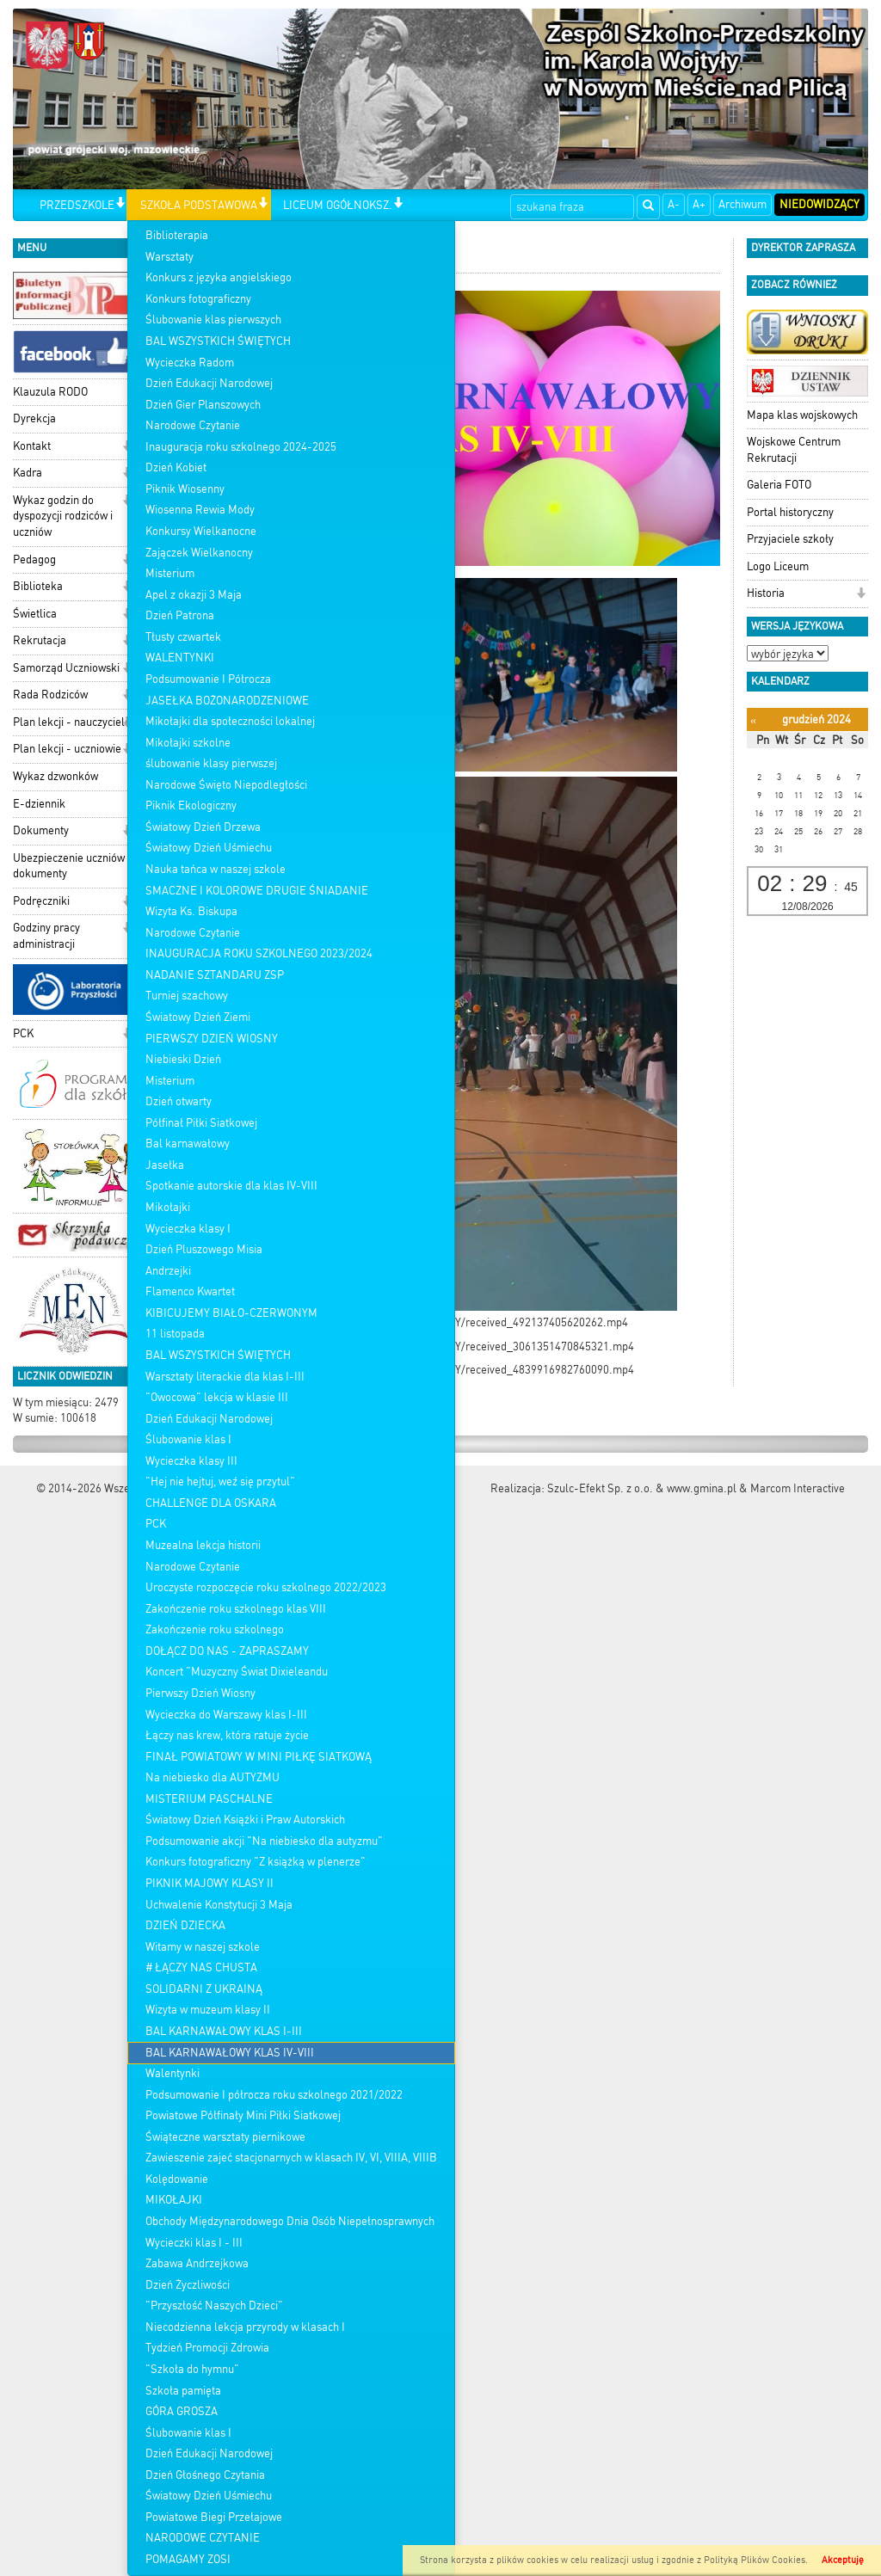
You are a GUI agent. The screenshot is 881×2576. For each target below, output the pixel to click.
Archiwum (742, 204)
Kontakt (32, 446)
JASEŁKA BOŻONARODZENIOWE (227, 700)
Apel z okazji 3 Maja (193, 594)
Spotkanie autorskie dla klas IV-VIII (231, 1185)
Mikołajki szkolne (188, 742)
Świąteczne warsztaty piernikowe (225, 2136)
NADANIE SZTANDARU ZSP (214, 974)
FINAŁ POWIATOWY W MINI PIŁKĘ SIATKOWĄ (258, 1756)
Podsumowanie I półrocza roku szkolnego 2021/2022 (274, 2094)
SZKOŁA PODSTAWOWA (198, 205)
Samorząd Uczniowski (66, 667)
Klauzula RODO (50, 391)
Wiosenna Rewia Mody (200, 509)
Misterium (169, 573)
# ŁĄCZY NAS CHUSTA (201, 1967)
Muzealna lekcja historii (203, 1545)
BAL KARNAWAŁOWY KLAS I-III (223, 2031)
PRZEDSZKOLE (77, 205)
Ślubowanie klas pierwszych (213, 319)
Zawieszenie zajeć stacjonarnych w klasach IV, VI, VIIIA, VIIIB (291, 2157)
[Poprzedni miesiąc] (753, 720)
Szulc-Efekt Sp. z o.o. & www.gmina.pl (641, 1488)
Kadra (27, 472)
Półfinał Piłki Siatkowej (201, 1122)
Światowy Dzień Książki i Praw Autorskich (245, 1819)
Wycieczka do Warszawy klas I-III (226, 1714)
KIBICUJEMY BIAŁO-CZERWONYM (231, 1312)
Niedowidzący (819, 204)
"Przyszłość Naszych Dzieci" (214, 2305)
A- (674, 204)
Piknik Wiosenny (185, 489)
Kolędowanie (176, 2179)
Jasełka (164, 1165)
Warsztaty (169, 256)
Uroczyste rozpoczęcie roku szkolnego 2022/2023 (265, 1587)
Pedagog (34, 559)
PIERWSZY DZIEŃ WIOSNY (211, 1038)
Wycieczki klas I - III (194, 2242)
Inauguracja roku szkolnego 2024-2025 (240, 446)
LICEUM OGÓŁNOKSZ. (337, 205)
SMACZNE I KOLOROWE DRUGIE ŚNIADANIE (256, 890)
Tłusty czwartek (183, 636)
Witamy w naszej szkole (202, 1946)
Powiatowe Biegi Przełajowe (213, 2517)
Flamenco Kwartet (190, 1291)
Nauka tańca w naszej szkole (215, 869)
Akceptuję (843, 2560)
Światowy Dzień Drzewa (203, 827)
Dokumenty (41, 830)
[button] (120, 204)
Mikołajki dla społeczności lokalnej (230, 721)
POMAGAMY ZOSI (188, 2559)
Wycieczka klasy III (191, 1460)
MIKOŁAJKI (173, 2199)
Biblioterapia (176, 235)
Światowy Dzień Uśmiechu (208, 847)
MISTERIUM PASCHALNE (209, 1798)
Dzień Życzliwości (187, 2284)
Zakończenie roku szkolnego (214, 1629)
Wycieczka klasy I (188, 1228)
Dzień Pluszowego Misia (203, 1249)
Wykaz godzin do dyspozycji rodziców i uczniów (63, 516)
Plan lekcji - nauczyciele (72, 722)
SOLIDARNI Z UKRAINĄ (203, 1989)
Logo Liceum (778, 566)
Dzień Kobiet (175, 467)
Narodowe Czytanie (192, 425)
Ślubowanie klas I (188, 1439)
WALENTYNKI (179, 657)
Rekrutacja (39, 640)
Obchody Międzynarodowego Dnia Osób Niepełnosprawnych (289, 2221)
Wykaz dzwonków (55, 776)
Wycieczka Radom (189, 362)
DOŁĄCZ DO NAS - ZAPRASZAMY (227, 1651)
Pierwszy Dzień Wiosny (200, 1693)
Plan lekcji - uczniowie (67, 748)
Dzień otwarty (178, 1101)
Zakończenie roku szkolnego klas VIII (235, 1608)
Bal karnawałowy (187, 1143)
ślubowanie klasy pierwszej (211, 763)
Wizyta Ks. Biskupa (191, 911)
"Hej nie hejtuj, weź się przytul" (220, 1481)
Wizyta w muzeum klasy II (207, 2009)
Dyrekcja (34, 418)
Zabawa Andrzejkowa (197, 2263)
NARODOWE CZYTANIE (202, 2537)
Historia (766, 593)
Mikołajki (167, 1207)
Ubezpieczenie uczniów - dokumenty (72, 866)
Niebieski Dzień (183, 1059)
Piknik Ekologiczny (191, 805)
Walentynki (172, 2073)
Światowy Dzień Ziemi (197, 1017)
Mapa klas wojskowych (802, 415)
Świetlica (35, 613)
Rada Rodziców (50, 694)
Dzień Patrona (179, 615)
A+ (699, 204)
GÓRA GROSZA (181, 2411)
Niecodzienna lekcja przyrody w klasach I (245, 2327)
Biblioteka (38, 586)
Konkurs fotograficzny (198, 298)
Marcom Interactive (797, 1488)
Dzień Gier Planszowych (203, 404)
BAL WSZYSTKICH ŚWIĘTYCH (218, 341)
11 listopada (175, 1333)
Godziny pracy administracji (46, 935)
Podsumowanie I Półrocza (208, 679)
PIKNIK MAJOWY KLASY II (209, 1883)
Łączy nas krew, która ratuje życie (227, 1735)
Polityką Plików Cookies (754, 2560)
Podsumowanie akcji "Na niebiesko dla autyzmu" (264, 1841)
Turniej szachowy (186, 995)
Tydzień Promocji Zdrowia (207, 2347)
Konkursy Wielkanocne (200, 531)
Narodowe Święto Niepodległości (226, 784)
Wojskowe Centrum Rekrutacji (794, 449)
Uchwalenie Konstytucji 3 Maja (219, 1904)
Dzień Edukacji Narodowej (209, 383)
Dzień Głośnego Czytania (205, 2474)
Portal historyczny (790, 512)
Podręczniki (41, 901)
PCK (155, 1523)
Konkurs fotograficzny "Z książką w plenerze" (255, 1861)
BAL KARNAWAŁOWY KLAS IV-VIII (229, 2052)
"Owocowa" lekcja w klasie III (216, 1397)
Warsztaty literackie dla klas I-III (225, 1376)
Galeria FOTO (779, 484)
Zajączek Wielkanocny (199, 552)
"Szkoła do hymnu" (192, 2369)
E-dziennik (39, 803)
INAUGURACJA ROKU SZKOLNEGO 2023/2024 (259, 953)
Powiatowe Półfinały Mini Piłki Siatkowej (243, 2115)
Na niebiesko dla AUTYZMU (212, 1777)
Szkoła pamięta (183, 2390)
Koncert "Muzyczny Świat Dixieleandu (236, 1671)
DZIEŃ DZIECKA (185, 1925)
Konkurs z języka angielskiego (218, 277)
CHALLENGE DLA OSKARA (210, 1503)
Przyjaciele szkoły (790, 538)
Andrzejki (168, 1270)
